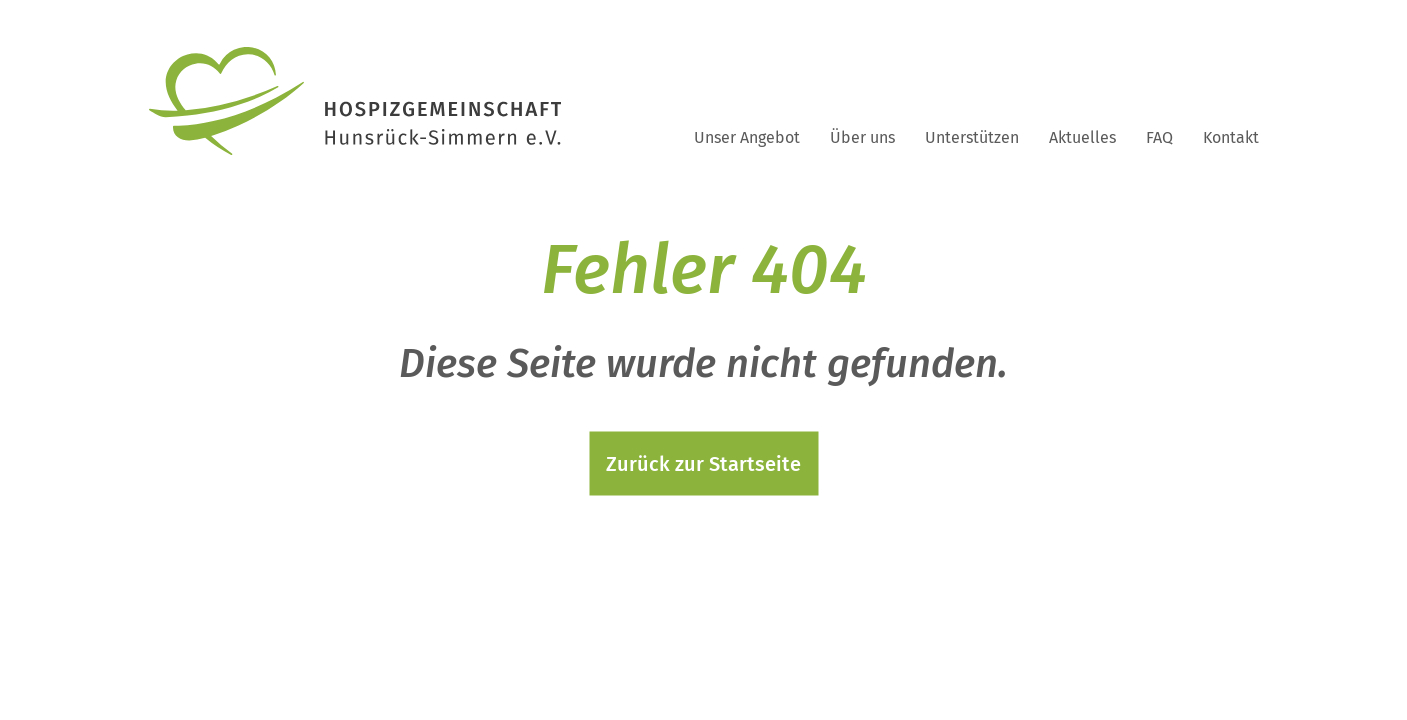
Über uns (862, 137)
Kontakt (1231, 137)
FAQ (1159, 137)
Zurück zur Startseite (703, 464)
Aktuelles (1082, 137)
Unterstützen (972, 137)
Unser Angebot (747, 137)
